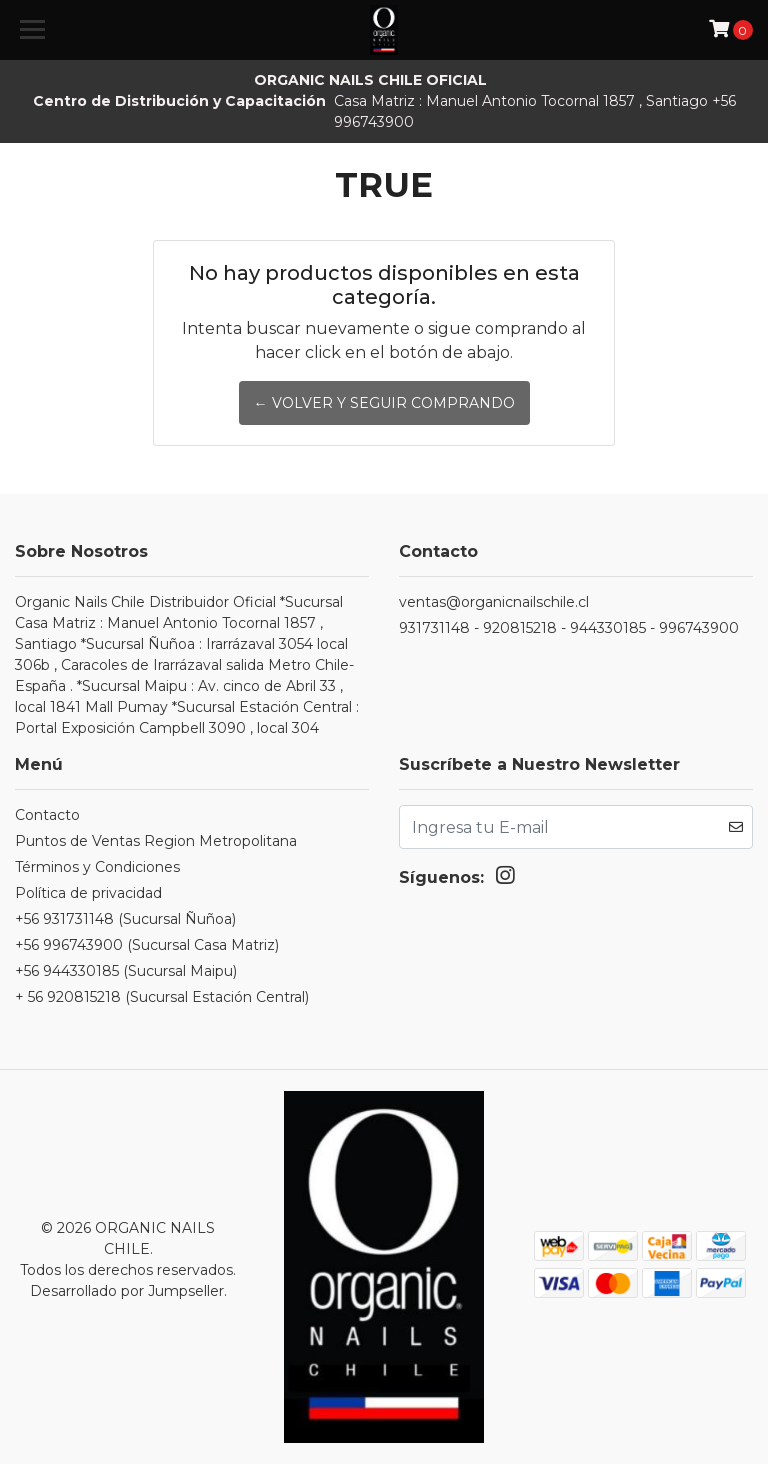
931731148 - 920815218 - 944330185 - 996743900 (569, 628)
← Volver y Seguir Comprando (384, 403)
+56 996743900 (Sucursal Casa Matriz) (147, 945)
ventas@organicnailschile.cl (494, 602)
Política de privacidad (88, 893)
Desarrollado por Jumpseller (127, 1290)
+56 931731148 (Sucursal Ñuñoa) (125, 919)
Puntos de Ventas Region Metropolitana (156, 841)
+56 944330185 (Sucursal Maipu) (126, 971)
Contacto (47, 815)
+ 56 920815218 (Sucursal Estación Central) (162, 997)
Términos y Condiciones (97, 867)
